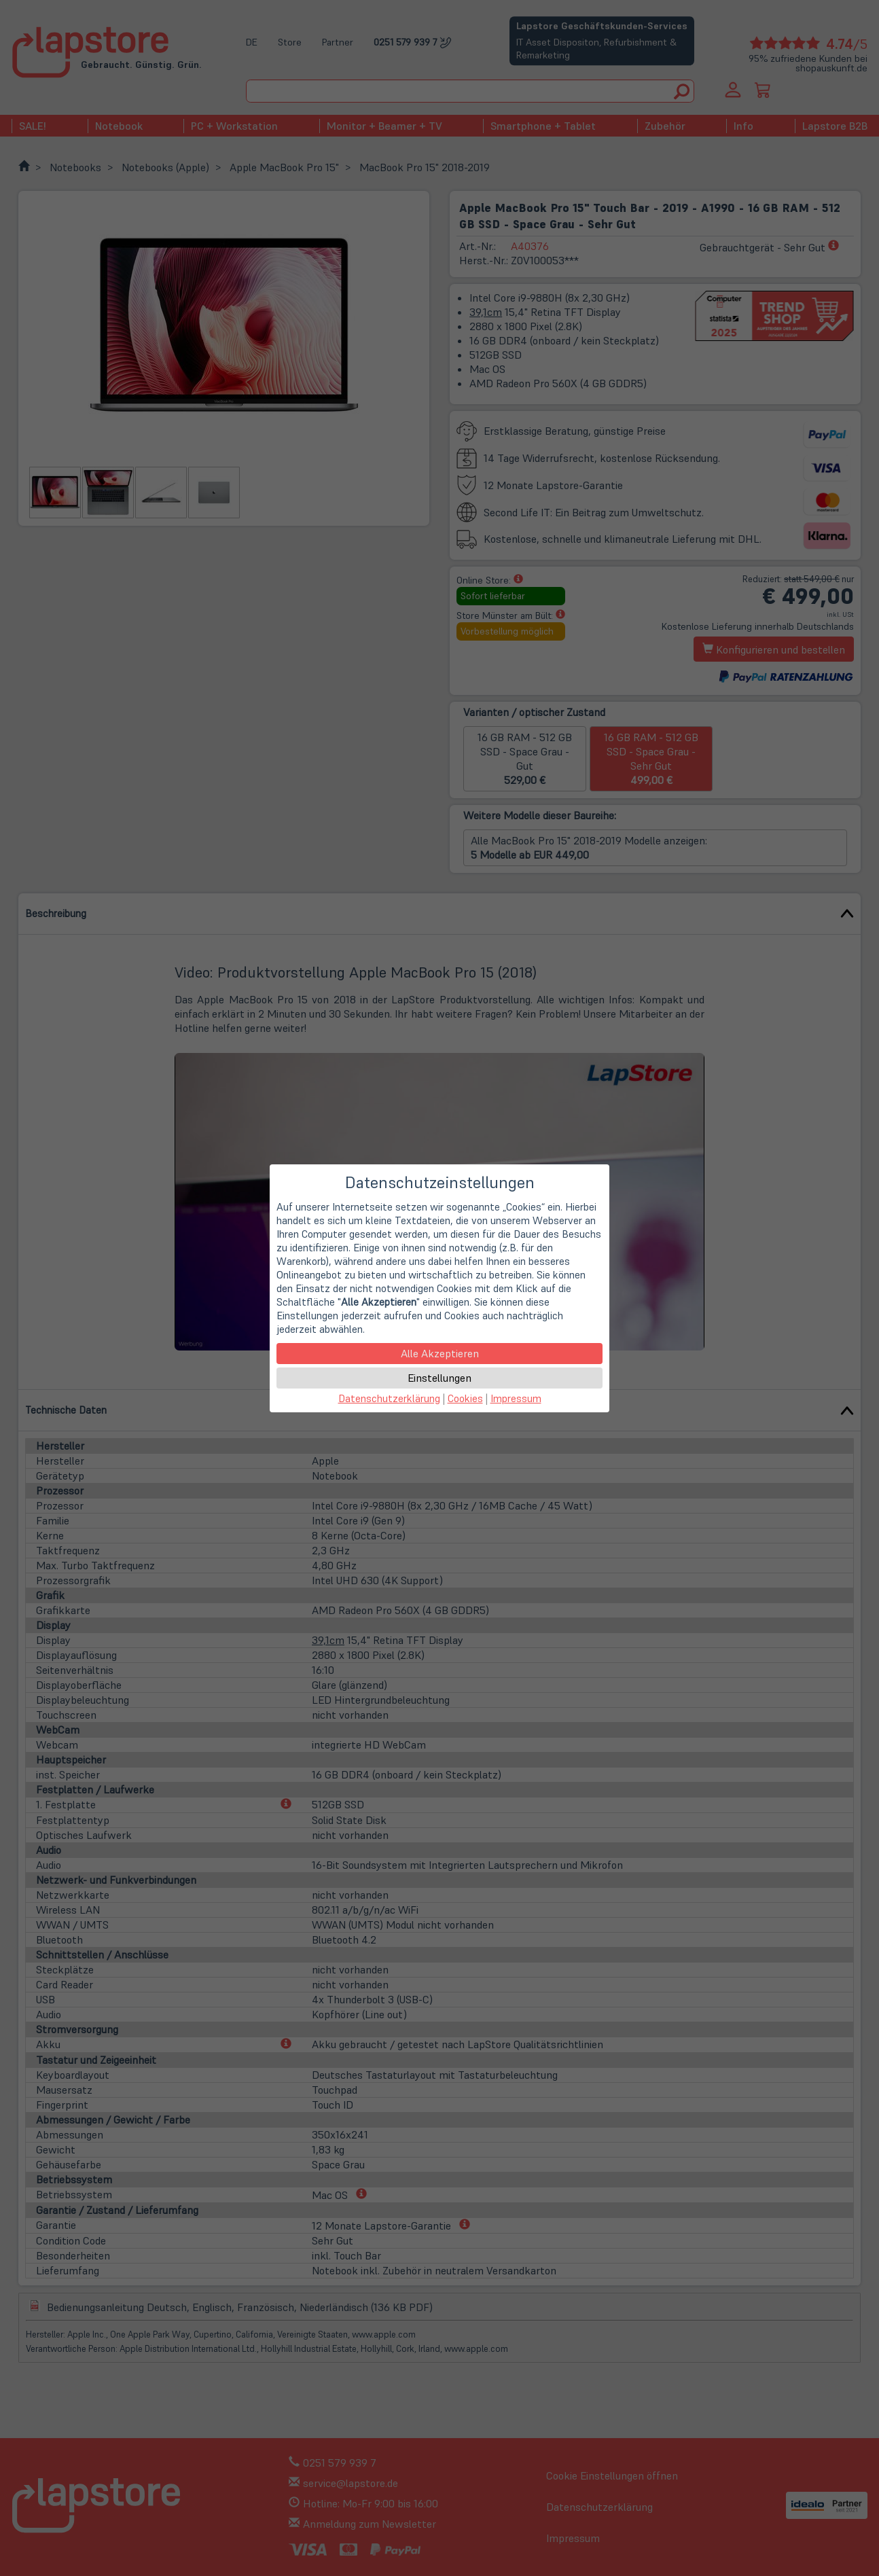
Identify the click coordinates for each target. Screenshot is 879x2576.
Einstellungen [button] (439, 1377)
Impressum (515, 1398)
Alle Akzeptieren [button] (440, 1353)
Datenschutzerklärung (389, 1398)
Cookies (465, 1398)
